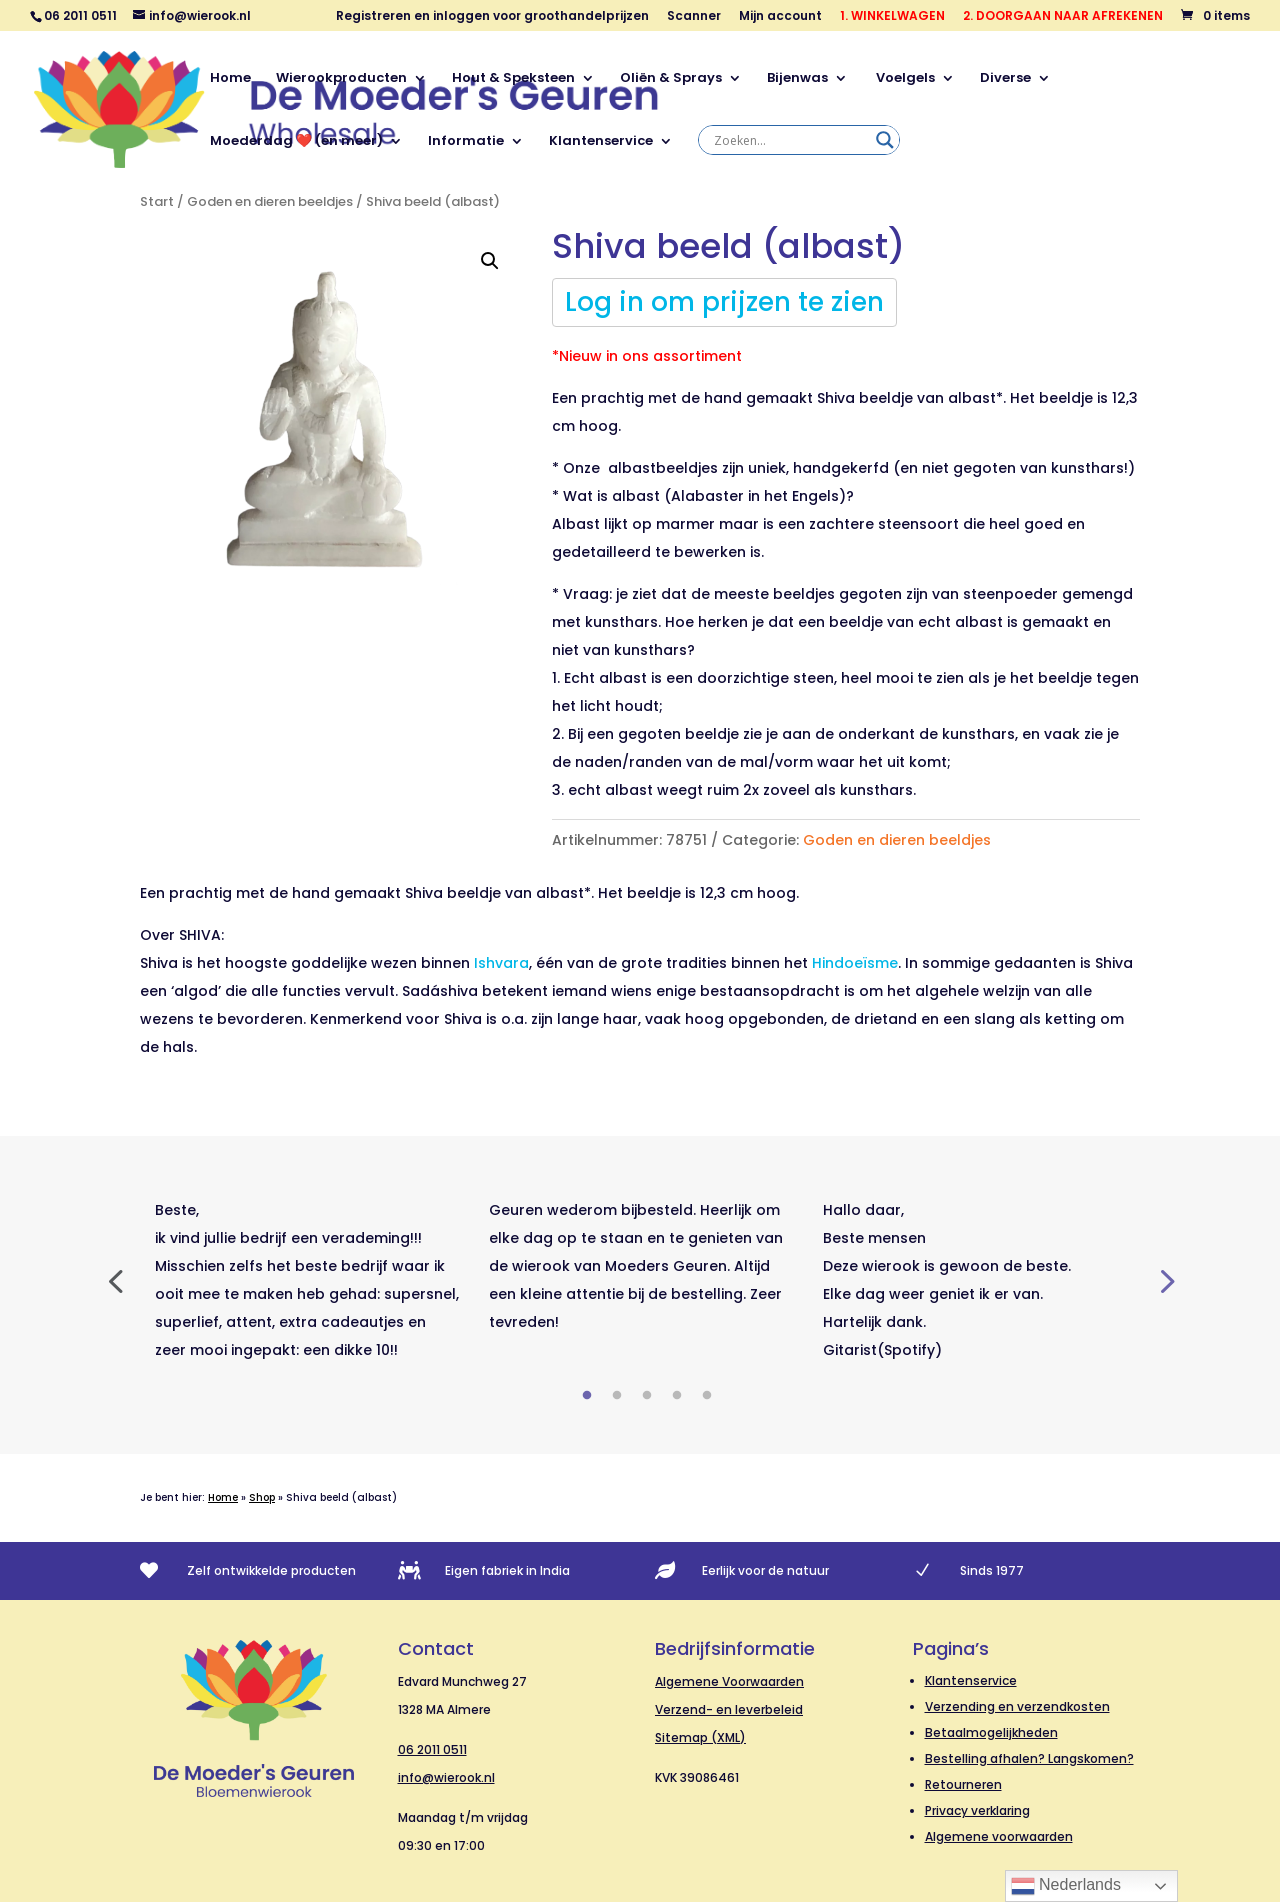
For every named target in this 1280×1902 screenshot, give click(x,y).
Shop (262, 1497)
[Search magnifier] (885, 140)
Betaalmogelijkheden (991, 1732)
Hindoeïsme (855, 963)
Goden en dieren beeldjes (270, 201)
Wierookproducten (341, 79)
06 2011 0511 (432, 1749)
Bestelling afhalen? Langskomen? (1029, 1758)
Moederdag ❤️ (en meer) (296, 142)
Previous (115, 1280)
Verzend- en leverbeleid (729, 1709)
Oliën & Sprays (671, 79)
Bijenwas (797, 79)
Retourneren (963, 1784)
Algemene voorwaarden (999, 1836)
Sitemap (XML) (700, 1737)
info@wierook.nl (446, 1777)
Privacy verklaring (977, 1810)
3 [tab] (647, 1396)
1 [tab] (587, 1396)
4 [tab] (677, 1396)
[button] (490, 261)
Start (157, 201)
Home (230, 79)
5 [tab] (707, 1396)
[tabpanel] (307, 1280)
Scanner (694, 17)
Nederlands (1066, 1886)
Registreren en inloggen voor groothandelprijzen (492, 17)
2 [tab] (617, 1396)
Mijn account (780, 17)
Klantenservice (601, 142)
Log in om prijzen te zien (724, 302)
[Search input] (790, 140)
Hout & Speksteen (513, 79)
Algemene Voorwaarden (729, 1681)
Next (1165, 1280)
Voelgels (904, 79)
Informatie (466, 142)
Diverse (1005, 79)
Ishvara (501, 963)
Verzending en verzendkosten (1017, 1706)
